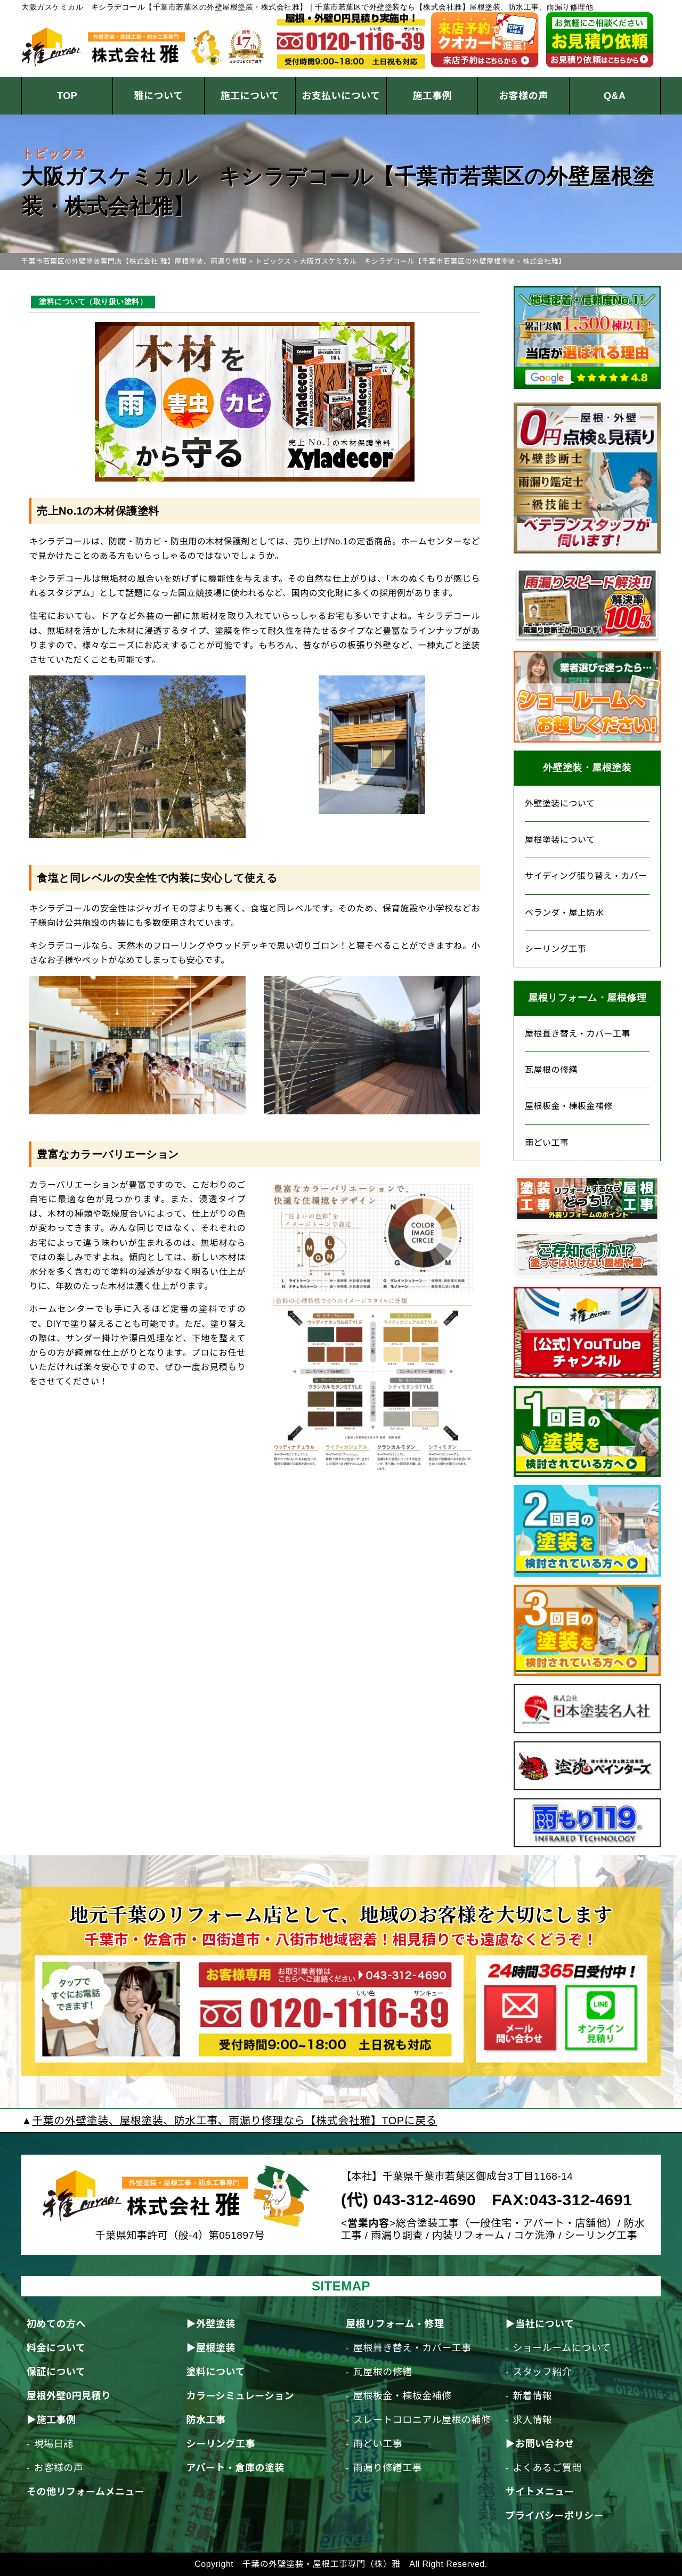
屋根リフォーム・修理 (395, 2324)
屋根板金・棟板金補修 (569, 1106)
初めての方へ (56, 2324)
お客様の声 (523, 96)
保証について (56, 2372)
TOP (67, 96)
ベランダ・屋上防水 (564, 912)
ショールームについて (562, 2348)
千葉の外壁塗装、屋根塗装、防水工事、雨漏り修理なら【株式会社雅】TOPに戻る (234, 2120)
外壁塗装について (560, 803)
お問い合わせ (544, 2444)
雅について (158, 96)
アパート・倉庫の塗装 (235, 2468)
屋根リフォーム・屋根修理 (587, 997)
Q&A (615, 96)
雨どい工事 (547, 1142)
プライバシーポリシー (554, 2515)
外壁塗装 (216, 2324)
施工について (249, 96)
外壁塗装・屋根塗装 (587, 767)
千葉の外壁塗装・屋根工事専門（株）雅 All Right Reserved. (365, 2564)
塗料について (215, 2372)
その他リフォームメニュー (85, 2492)
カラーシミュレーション (240, 2396)
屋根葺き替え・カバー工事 (577, 1033)
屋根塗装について (560, 839)
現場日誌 (54, 2444)
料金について (56, 2348)
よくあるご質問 (547, 2468)
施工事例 (432, 96)
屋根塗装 (216, 2348)
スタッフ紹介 (542, 2372)
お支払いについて (341, 96)
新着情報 (532, 2396)
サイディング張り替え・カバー (586, 876)
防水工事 (205, 2420)
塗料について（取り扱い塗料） (93, 301)
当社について (544, 2324)
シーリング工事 (556, 948)
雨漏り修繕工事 (388, 2468)
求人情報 (532, 2420)
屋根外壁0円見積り (69, 2396)
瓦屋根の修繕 (551, 1069)
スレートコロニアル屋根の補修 (422, 2420)
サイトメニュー (539, 2492)
